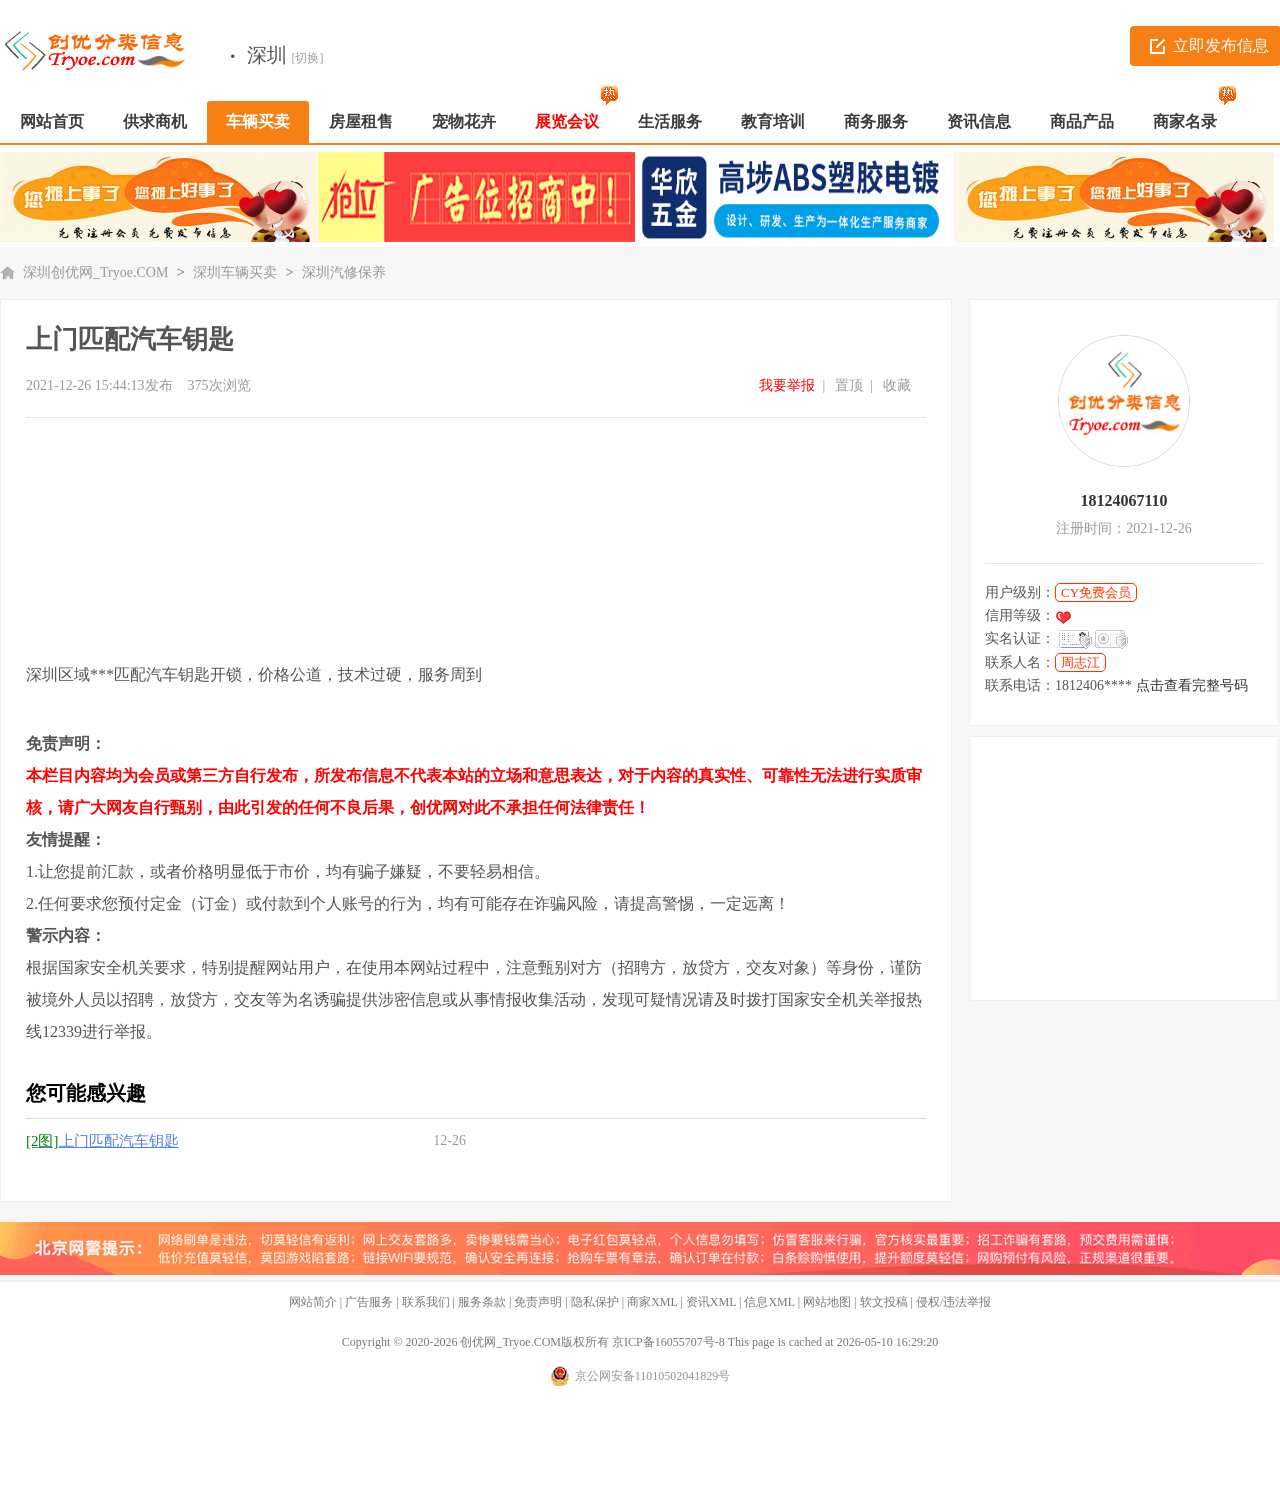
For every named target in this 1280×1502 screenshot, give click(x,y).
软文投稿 (884, 1302)
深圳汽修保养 (344, 272)
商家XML (652, 1302)
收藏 (897, 385)
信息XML (769, 1302)
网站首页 (52, 121)
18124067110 (1123, 500)
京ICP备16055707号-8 (668, 1342)
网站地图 (827, 1302)
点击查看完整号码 (1192, 685)
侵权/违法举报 (953, 1302)
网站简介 (313, 1302)
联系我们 (426, 1302)
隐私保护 (595, 1302)
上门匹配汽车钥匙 (102, 1141)
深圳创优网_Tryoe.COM (95, 272)
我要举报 (787, 385)
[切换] (308, 58)
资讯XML (711, 1302)
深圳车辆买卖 (235, 272)
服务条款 (482, 1302)
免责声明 (538, 1302)
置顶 (849, 385)
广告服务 (369, 1302)
